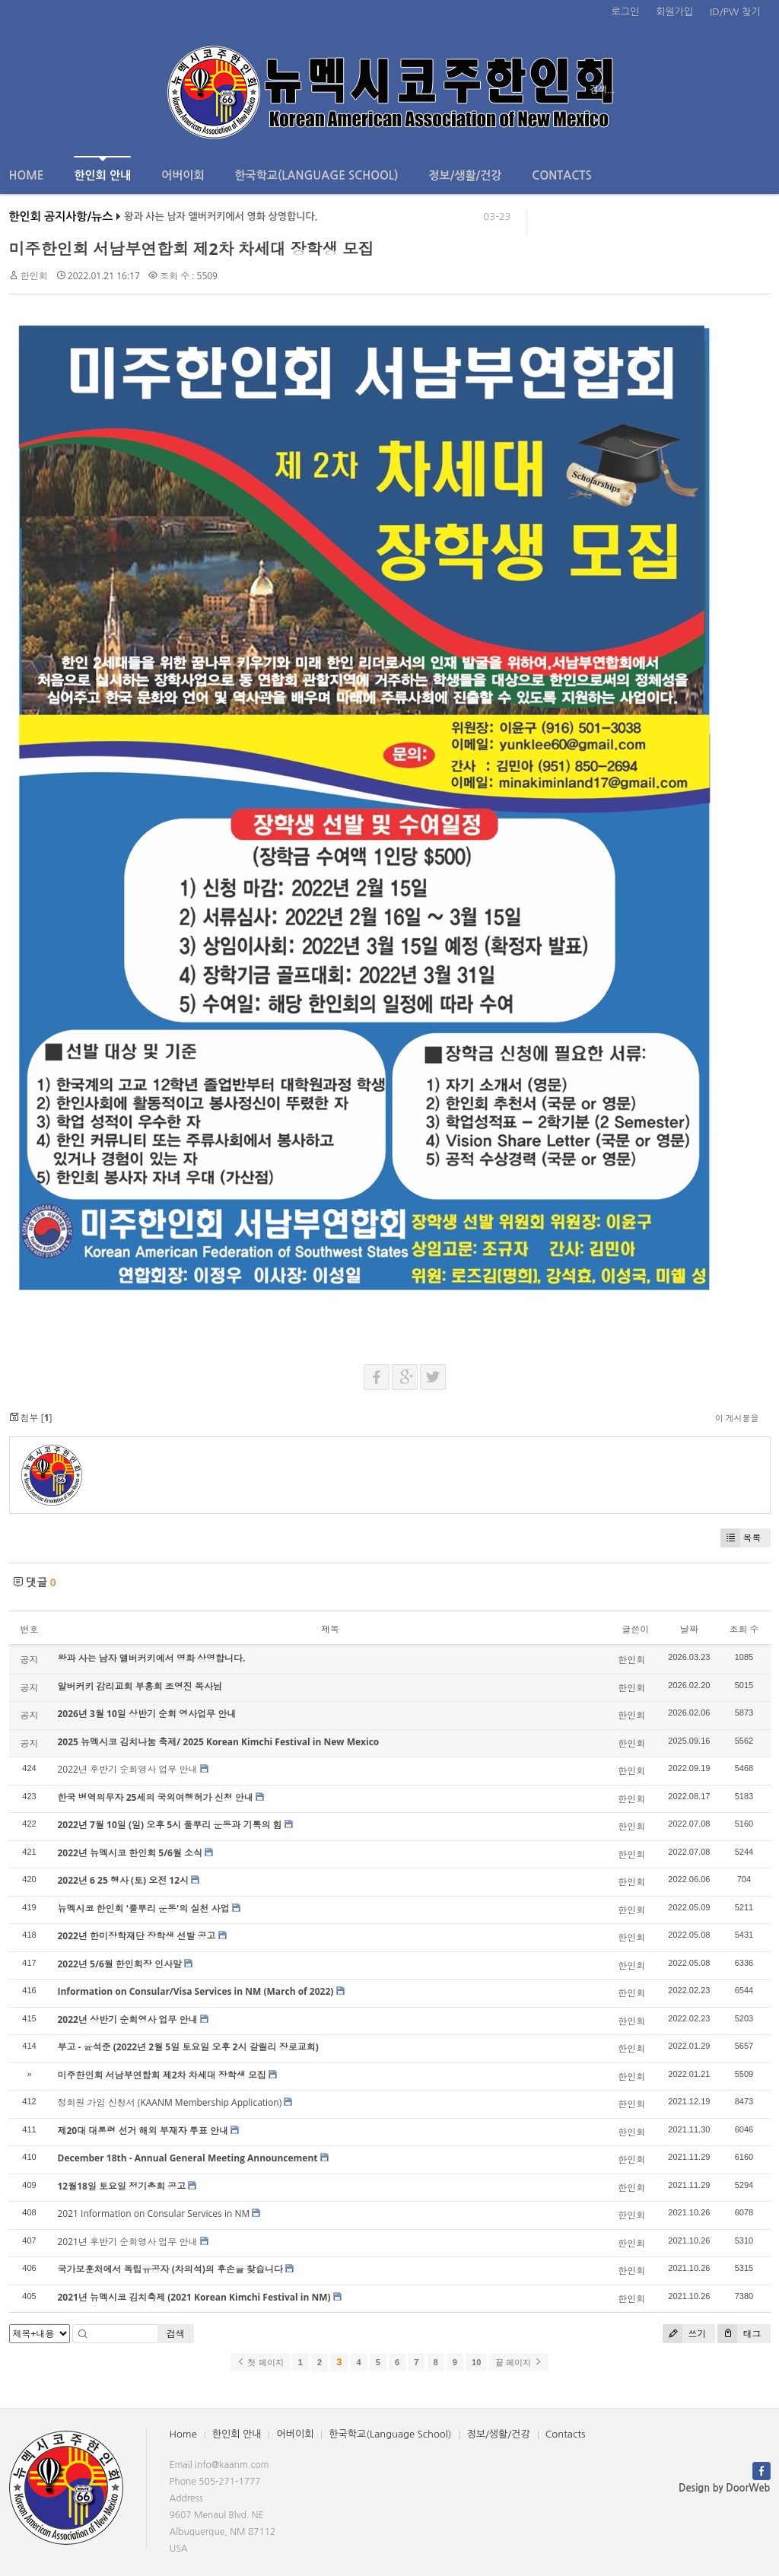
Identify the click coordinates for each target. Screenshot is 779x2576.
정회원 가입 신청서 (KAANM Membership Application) (170, 2102)
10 (476, 2362)
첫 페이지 (260, 2362)
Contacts (561, 175)
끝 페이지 (518, 2362)
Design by (724, 2488)
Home (26, 175)
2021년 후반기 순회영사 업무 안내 (128, 2241)
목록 (741, 1537)
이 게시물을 (737, 1417)
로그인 (626, 12)
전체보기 (53, 89)
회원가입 (674, 12)
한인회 (34, 275)
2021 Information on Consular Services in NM (154, 2213)
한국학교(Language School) (317, 175)
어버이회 (182, 175)
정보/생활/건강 (464, 175)
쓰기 (684, 2333)
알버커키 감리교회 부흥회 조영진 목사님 (140, 1686)
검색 (176, 2333)
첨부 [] (30, 1417)
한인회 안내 (102, 168)
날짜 (689, 1629)
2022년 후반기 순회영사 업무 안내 (128, 1769)
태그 (739, 2333)
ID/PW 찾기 (735, 12)
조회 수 (743, 1629)
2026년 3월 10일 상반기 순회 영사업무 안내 (147, 1713)
